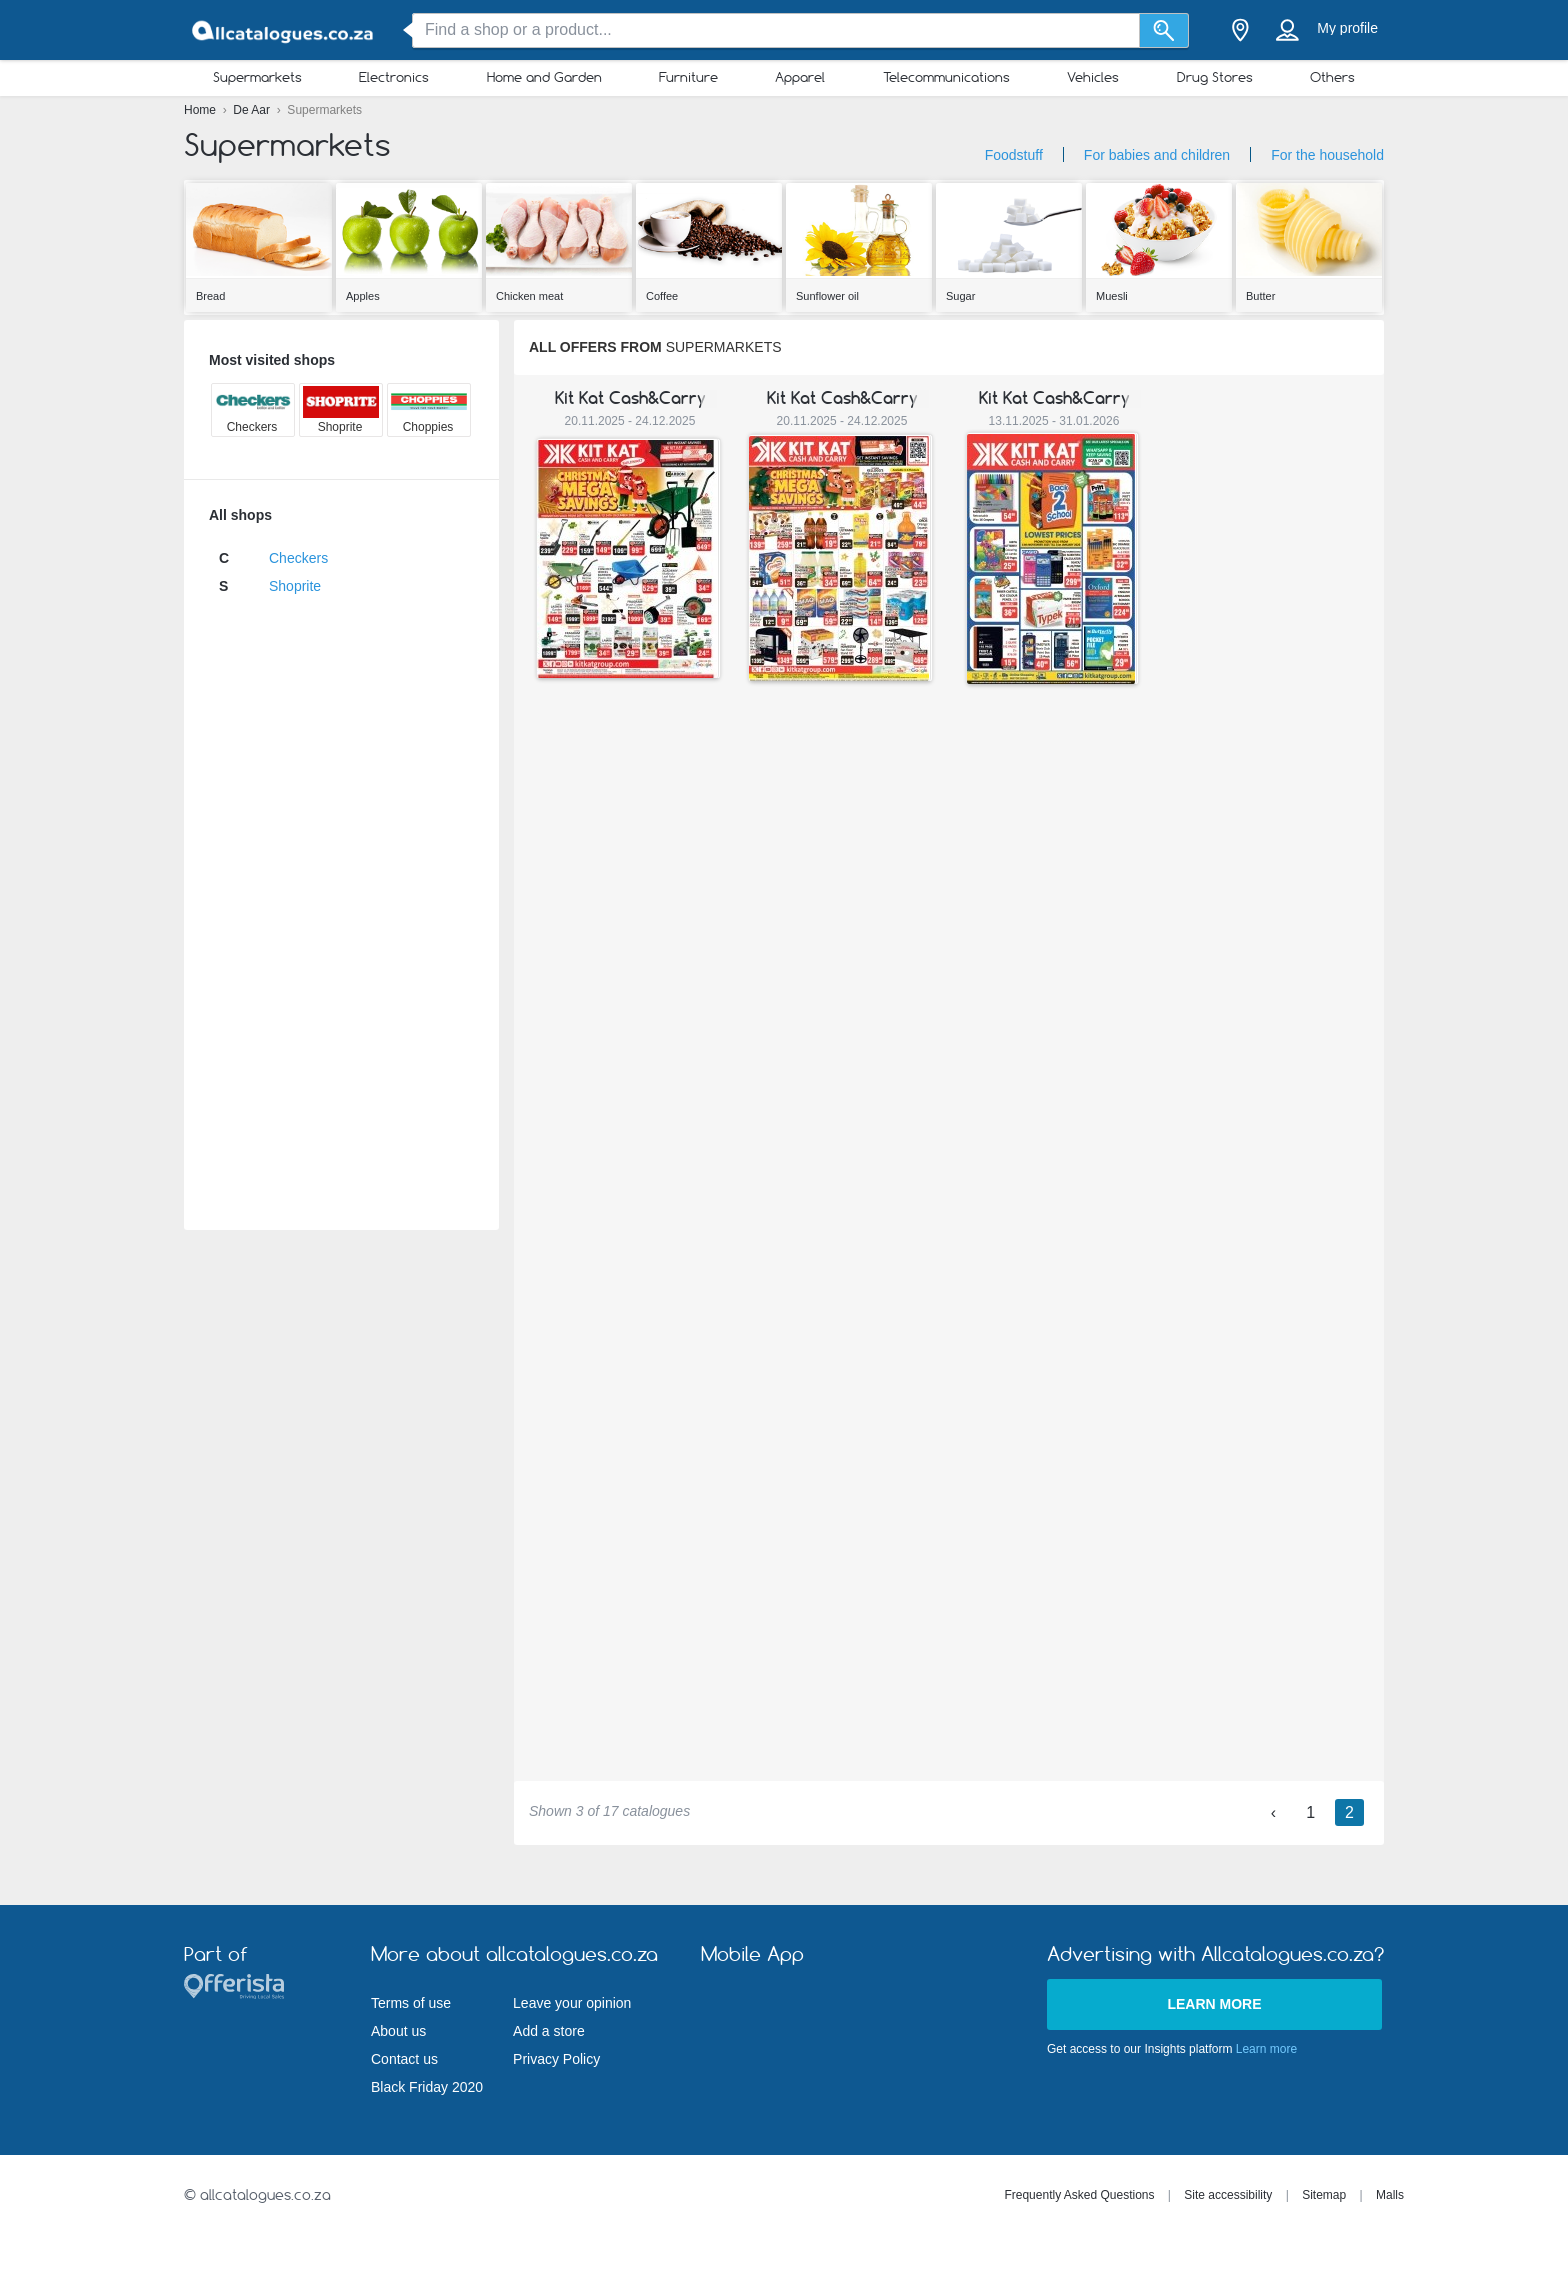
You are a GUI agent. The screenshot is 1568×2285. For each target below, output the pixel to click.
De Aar (253, 110)
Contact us (404, 2059)
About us (398, 2031)
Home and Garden (544, 77)
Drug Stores (1215, 77)
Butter (1260, 296)
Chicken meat (529, 296)
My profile (1347, 28)
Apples (363, 296)
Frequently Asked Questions (1079, 2195)
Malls (1390, 2195)
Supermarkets (257, 77)
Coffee (662, 296)
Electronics (394, 77)
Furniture (688, 77)
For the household (1327, 155)
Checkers (298, 558)
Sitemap (1324, 2195)
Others (1332, 77)
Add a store (549, 2031)
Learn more (1214, 2004)
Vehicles (1093, 77)
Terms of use (411, 2003)
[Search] (1164, 30)
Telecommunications (946, 77)
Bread (210, 296)
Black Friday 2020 (427, 2087)
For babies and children (1157, 155)
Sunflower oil (827, 296)
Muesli (1112, 296)
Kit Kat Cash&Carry (630, 398)
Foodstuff (1014, 155)
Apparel (800, 77)
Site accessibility (1228, 2195)
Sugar (960, 296)
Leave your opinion (572, 2003)
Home (201, 110)
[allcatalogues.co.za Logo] (284, 30)
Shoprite (295, 586)
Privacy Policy (556, 2059)
